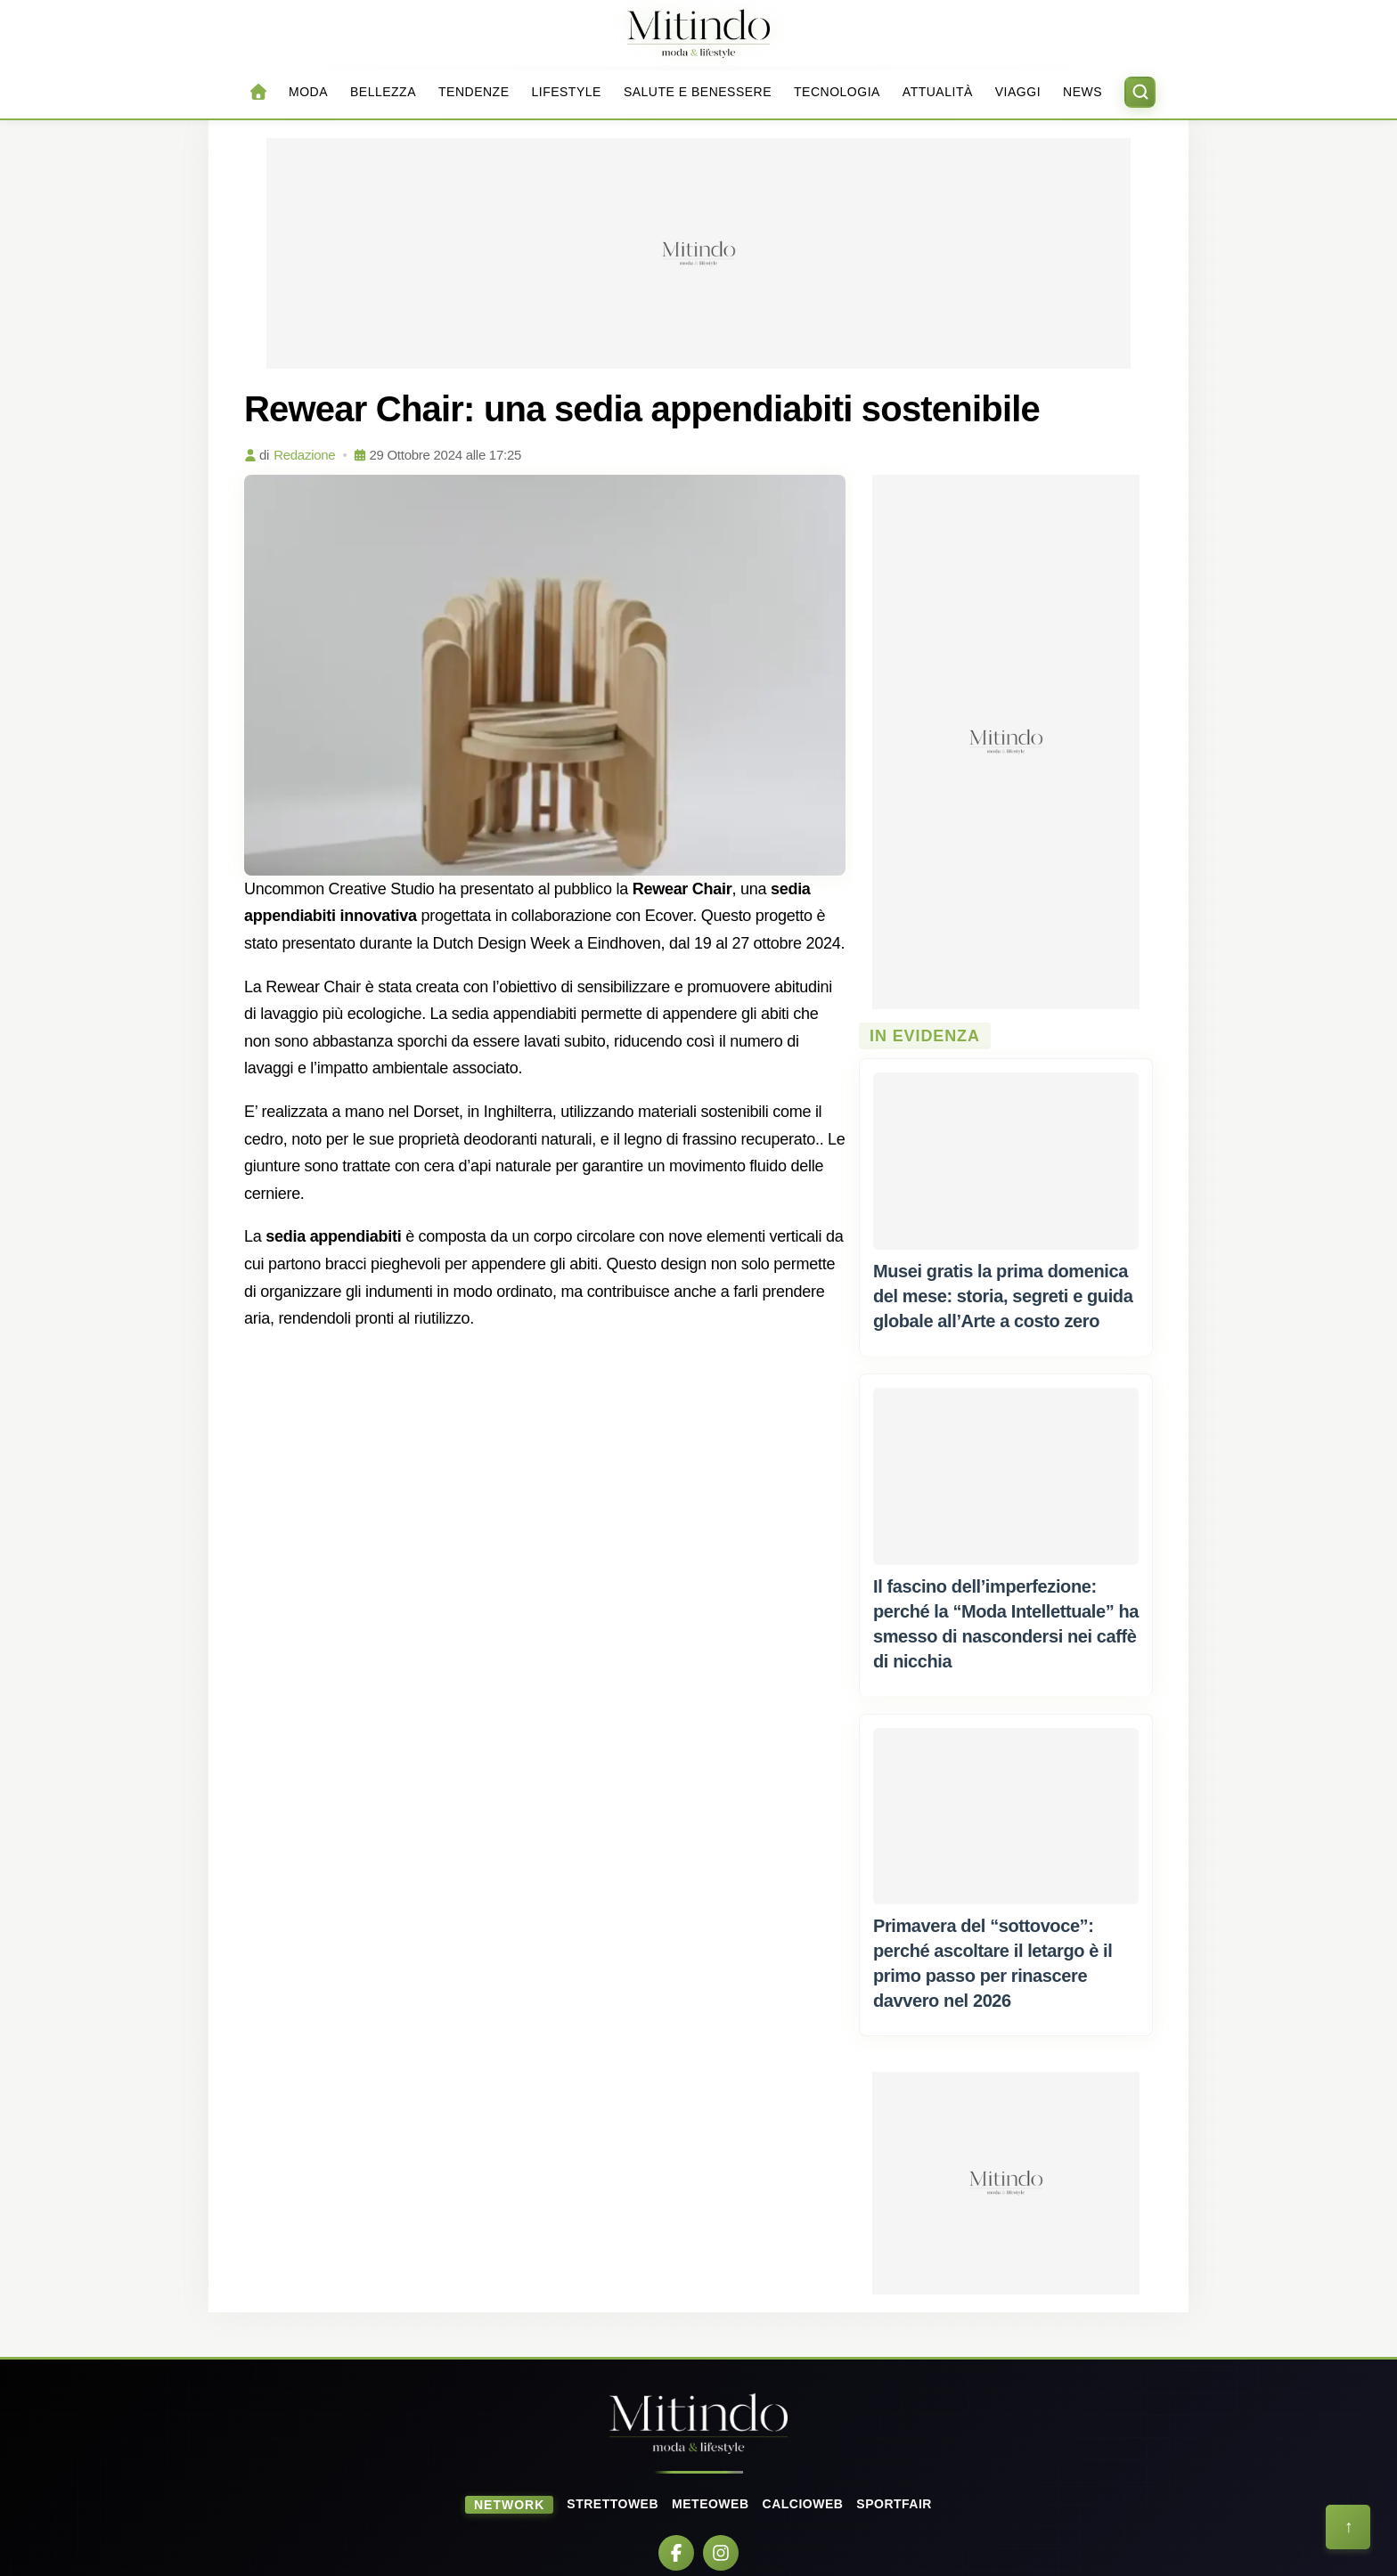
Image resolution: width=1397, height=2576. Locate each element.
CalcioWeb (803, 2504)
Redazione (304, 454)
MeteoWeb (710, 2504)
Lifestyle (565, 92)
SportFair (894, 2504)
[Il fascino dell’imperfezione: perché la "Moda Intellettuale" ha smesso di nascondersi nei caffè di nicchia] (1006, 1476)
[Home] (698, 33)
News (1082, 92)
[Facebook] (676, 2553)
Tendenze (473, 92)
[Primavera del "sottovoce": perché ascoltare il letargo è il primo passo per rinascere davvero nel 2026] (1006, 1816)
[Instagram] (721, 2553)
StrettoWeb (612, 2504)
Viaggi (1018, 92)
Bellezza (383, 92)
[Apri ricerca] (1140, 92)
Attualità (938, 92)
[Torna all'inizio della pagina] (1348, 2527)
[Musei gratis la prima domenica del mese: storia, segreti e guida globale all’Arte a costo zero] (1006, 1160)
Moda (308, 92)
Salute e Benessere (698, 92)
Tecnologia (837, 92)
